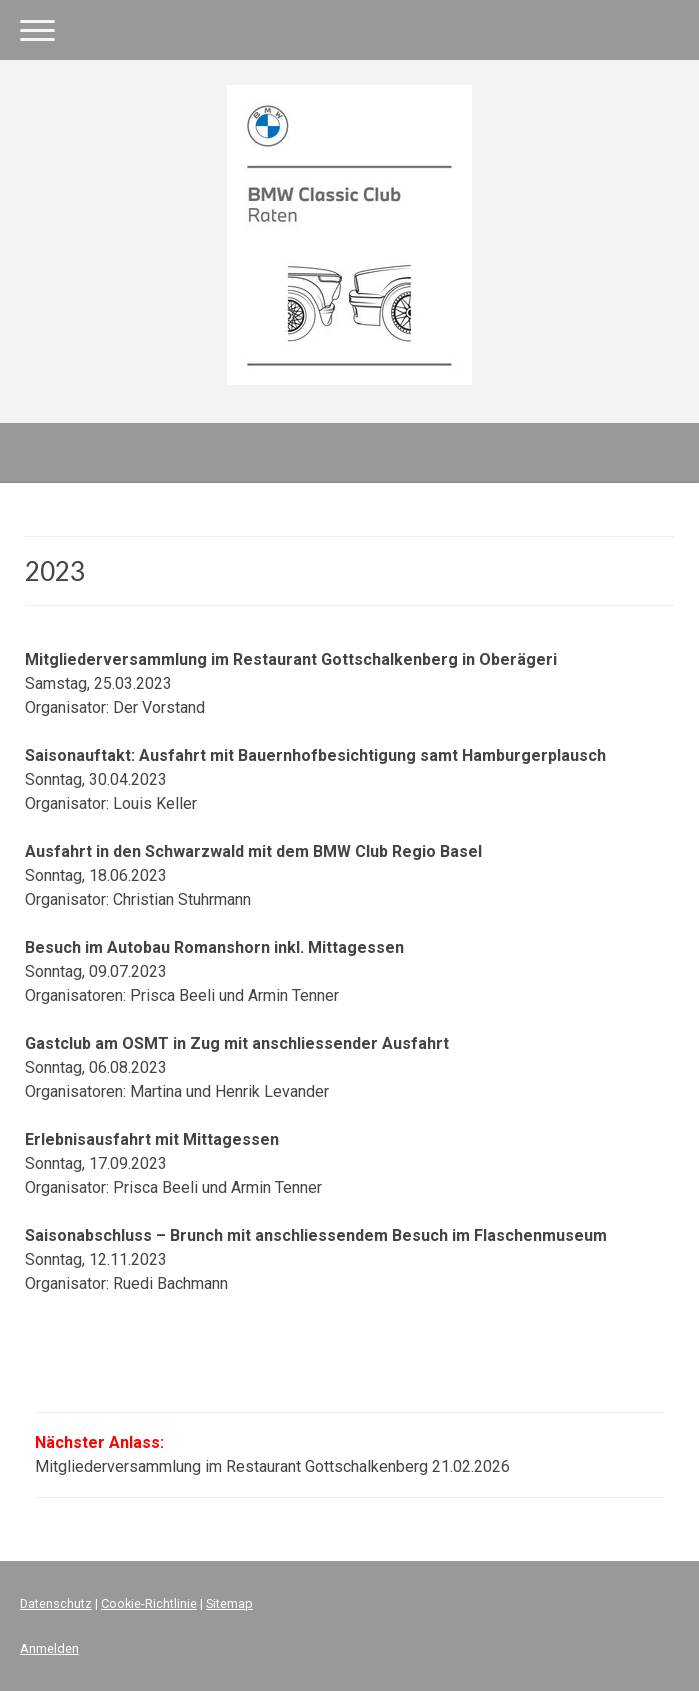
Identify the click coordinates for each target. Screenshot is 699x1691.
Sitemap (229, 1603)
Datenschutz (56, 1603)
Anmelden (49, 1648)
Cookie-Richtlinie (149, 1603)
